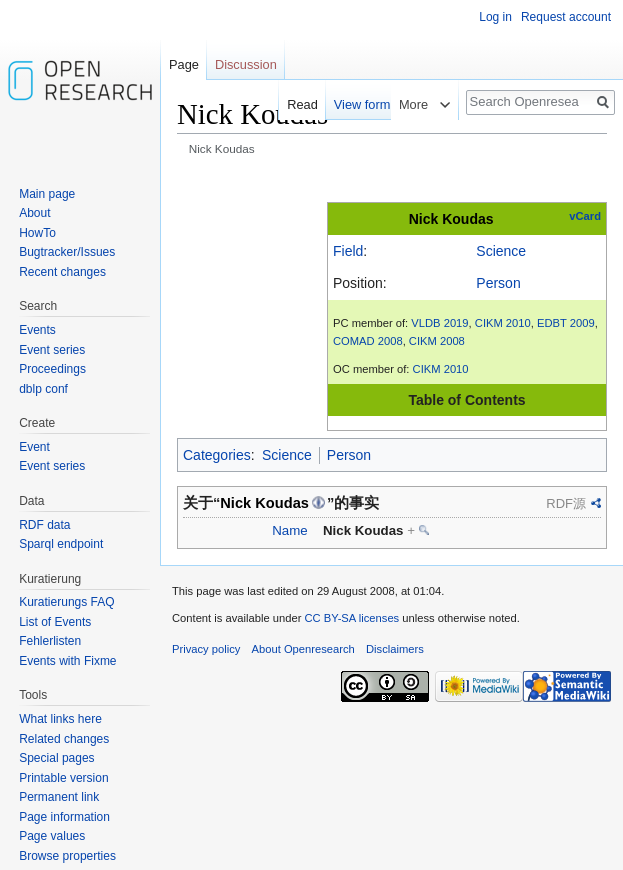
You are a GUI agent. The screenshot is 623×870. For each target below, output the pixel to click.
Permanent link (59, 797)
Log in (495, 17)
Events (37, 330)
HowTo (37, 233)
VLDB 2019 (439, 323)
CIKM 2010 (503, 323)
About (34, 213)
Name (289, 530)
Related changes (64, 739)
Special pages (56, 758)
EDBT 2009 (566, 323)
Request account (566, 17)
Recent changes (62, 272)
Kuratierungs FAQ (66, 602)
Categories (217, 455)
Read (293, 104)
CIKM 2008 (437, 341)
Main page (47, 194)
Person (498, 283)
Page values (52, 836)
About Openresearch (303, 649)
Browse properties (67, 856)
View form (353, 104)
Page (184, 64)
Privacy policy (206, 649)
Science (501, 251)
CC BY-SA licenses (351, 618)
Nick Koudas (451, 219)
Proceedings (52, 369)
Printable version (63, 778)
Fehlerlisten (50, 641)
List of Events (55, 622)
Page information (64, 817)
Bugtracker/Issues (67, 252)
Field (348, 251)
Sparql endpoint (61, 544)
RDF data (44, 525)
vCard (585, 216)
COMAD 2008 (368, 341)
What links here (60, 719)
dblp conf (43, 389)
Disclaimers (395, 649)
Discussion (246, 64)
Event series (52, 350)
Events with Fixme (67, 661)
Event (34, 447)
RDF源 (566, 503)
